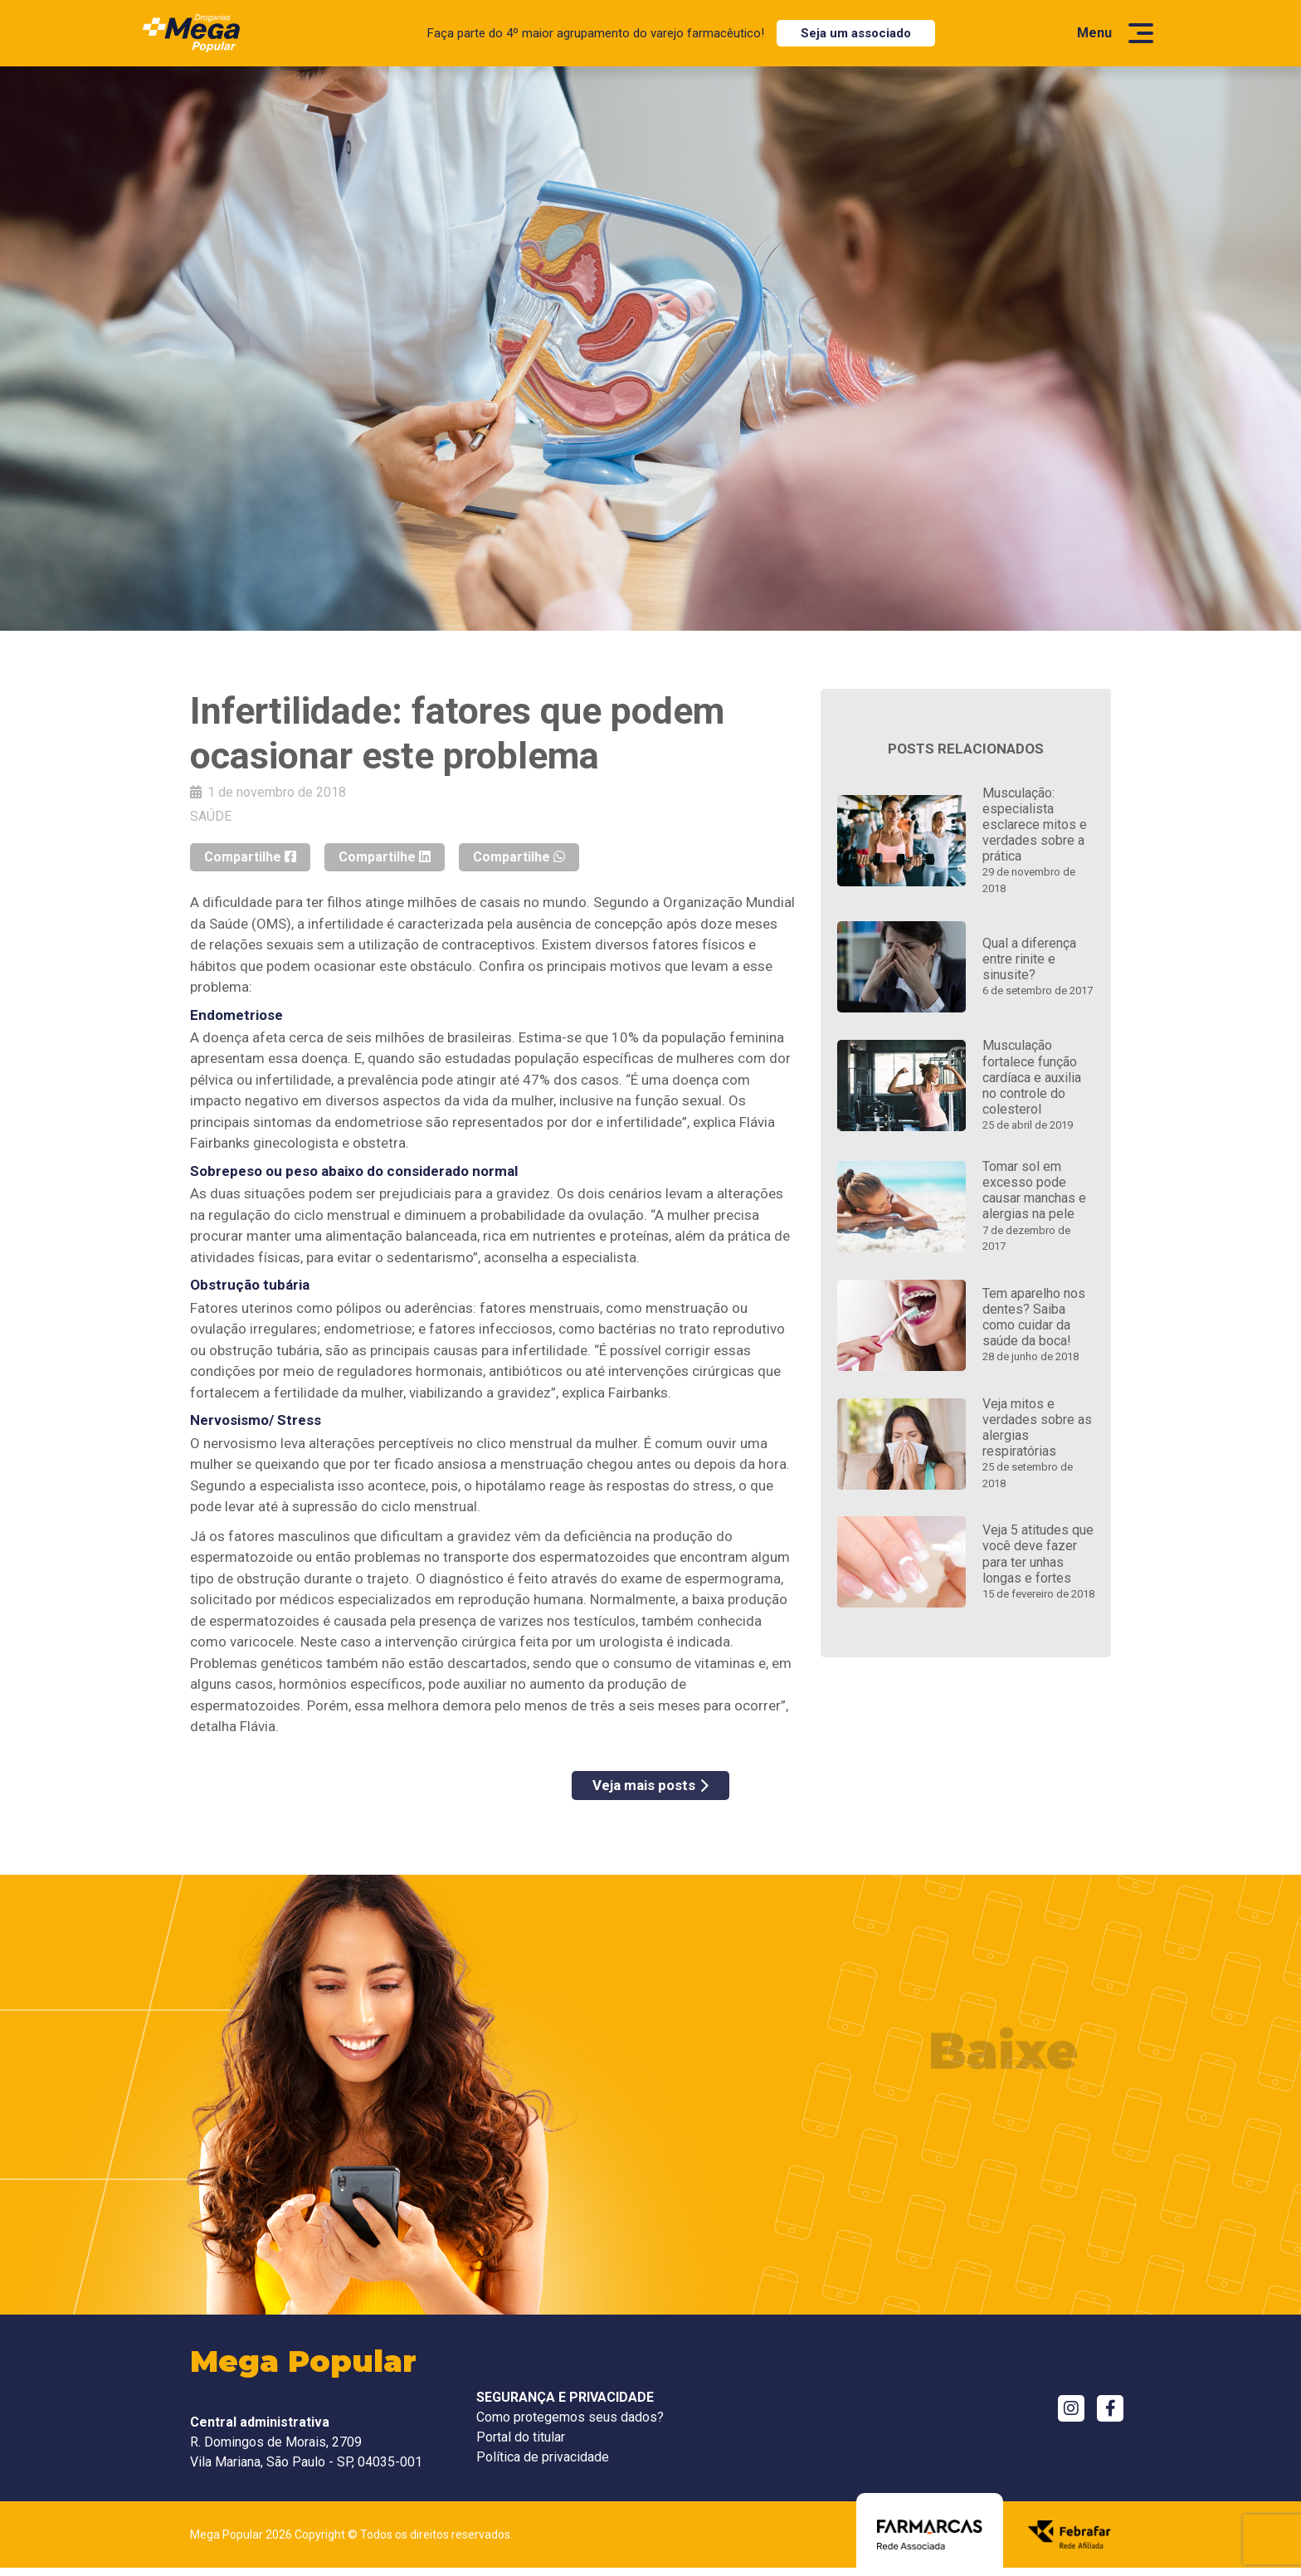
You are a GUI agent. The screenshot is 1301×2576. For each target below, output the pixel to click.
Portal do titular (520, 2437)
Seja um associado (856, 33)
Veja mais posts (650, 1785)
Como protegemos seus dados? (570, 2417)
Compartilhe (250, 857)
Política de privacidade (542, 2457)
